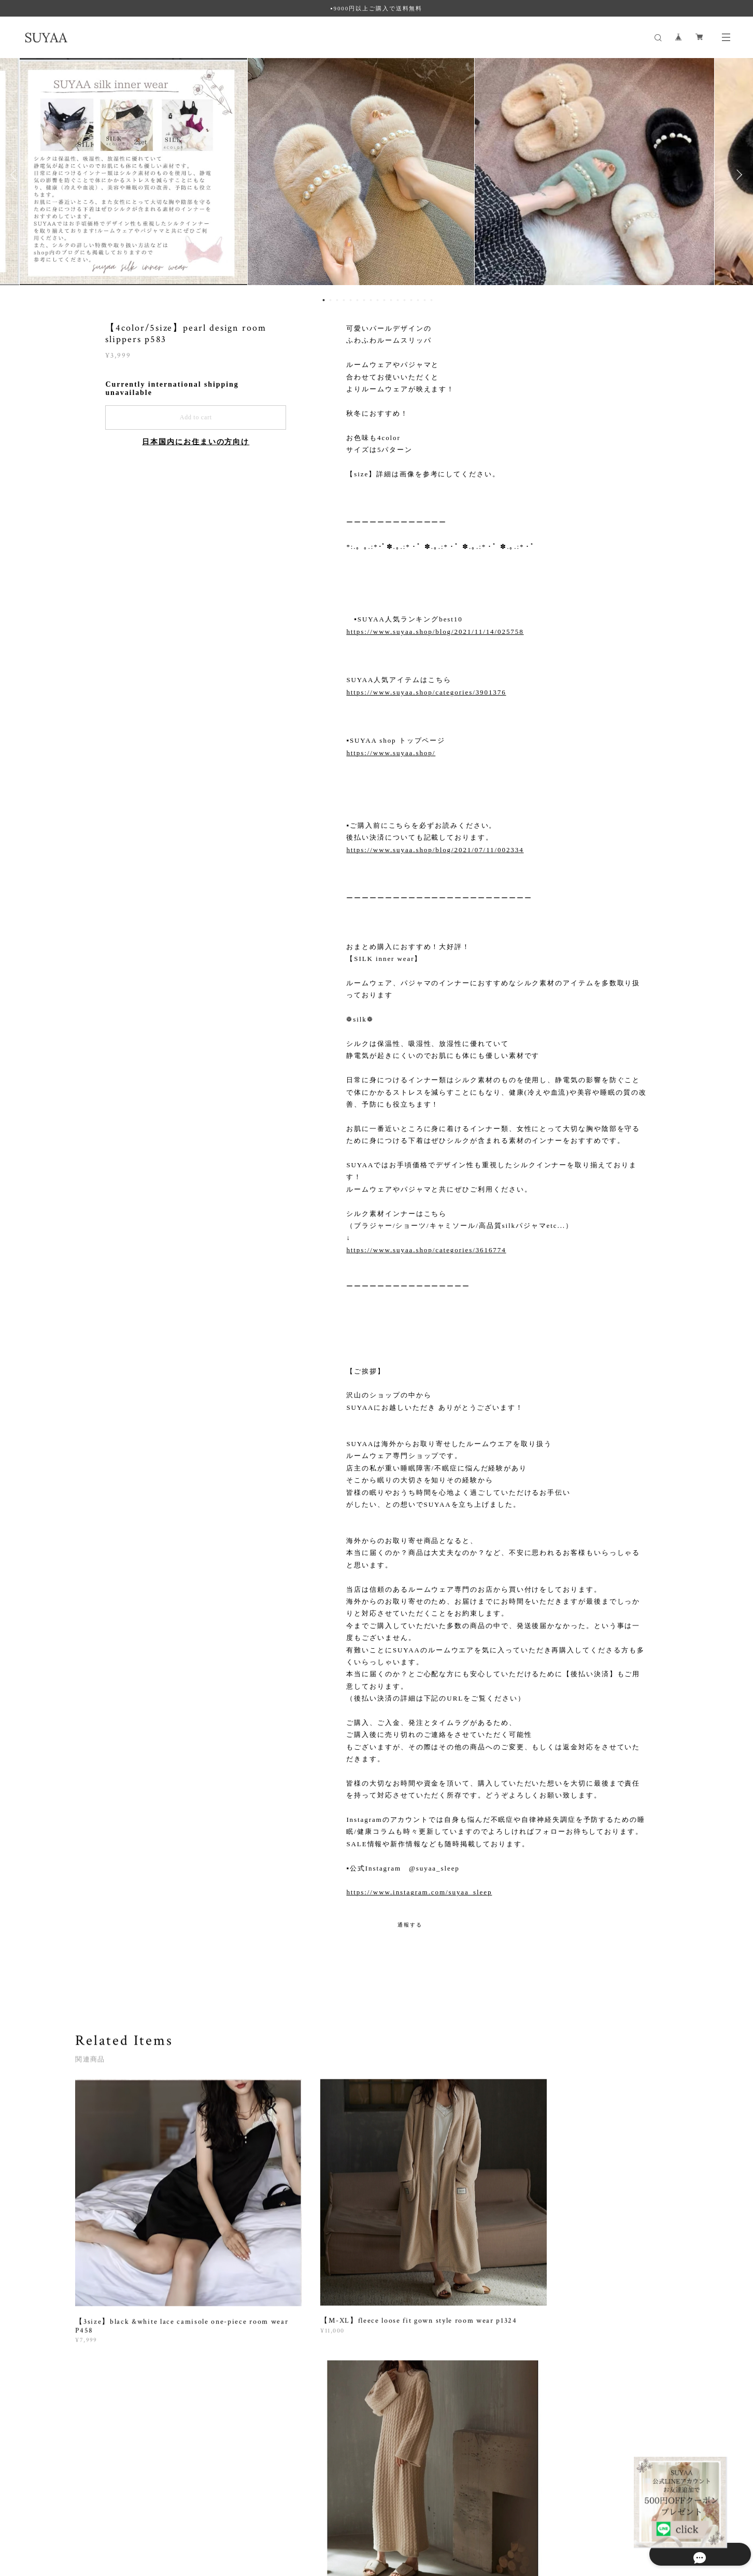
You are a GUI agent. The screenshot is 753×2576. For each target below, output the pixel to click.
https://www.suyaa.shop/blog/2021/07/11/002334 (434, 850)
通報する (409, 1925)
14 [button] (411, 300)
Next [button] (737, 174)
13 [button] (404, 300)
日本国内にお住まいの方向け (195, 442)
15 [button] (418, 300)
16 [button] (424, 300)
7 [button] (364, 300)
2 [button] (330, 300)
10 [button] (384, 300)
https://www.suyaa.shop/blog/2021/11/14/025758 (434, 631)
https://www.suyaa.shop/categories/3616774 (426, 1250)
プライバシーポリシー (124, 2514)
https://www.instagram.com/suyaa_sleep (419, 1892)
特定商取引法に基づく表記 (203, 2514)
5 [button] (350, 300)
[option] (376, 174)
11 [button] (391, 300)
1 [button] (323, 300)
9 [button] (377, 300)
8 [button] (371, 300)
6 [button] (357, 300)
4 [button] (344, 300)
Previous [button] (15, 174)
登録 (586, 2377)
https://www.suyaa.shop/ (390, 753)
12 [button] (397, 300)
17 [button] (431, 300)
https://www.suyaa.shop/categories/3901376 (426, 692)
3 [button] (337, 300)
